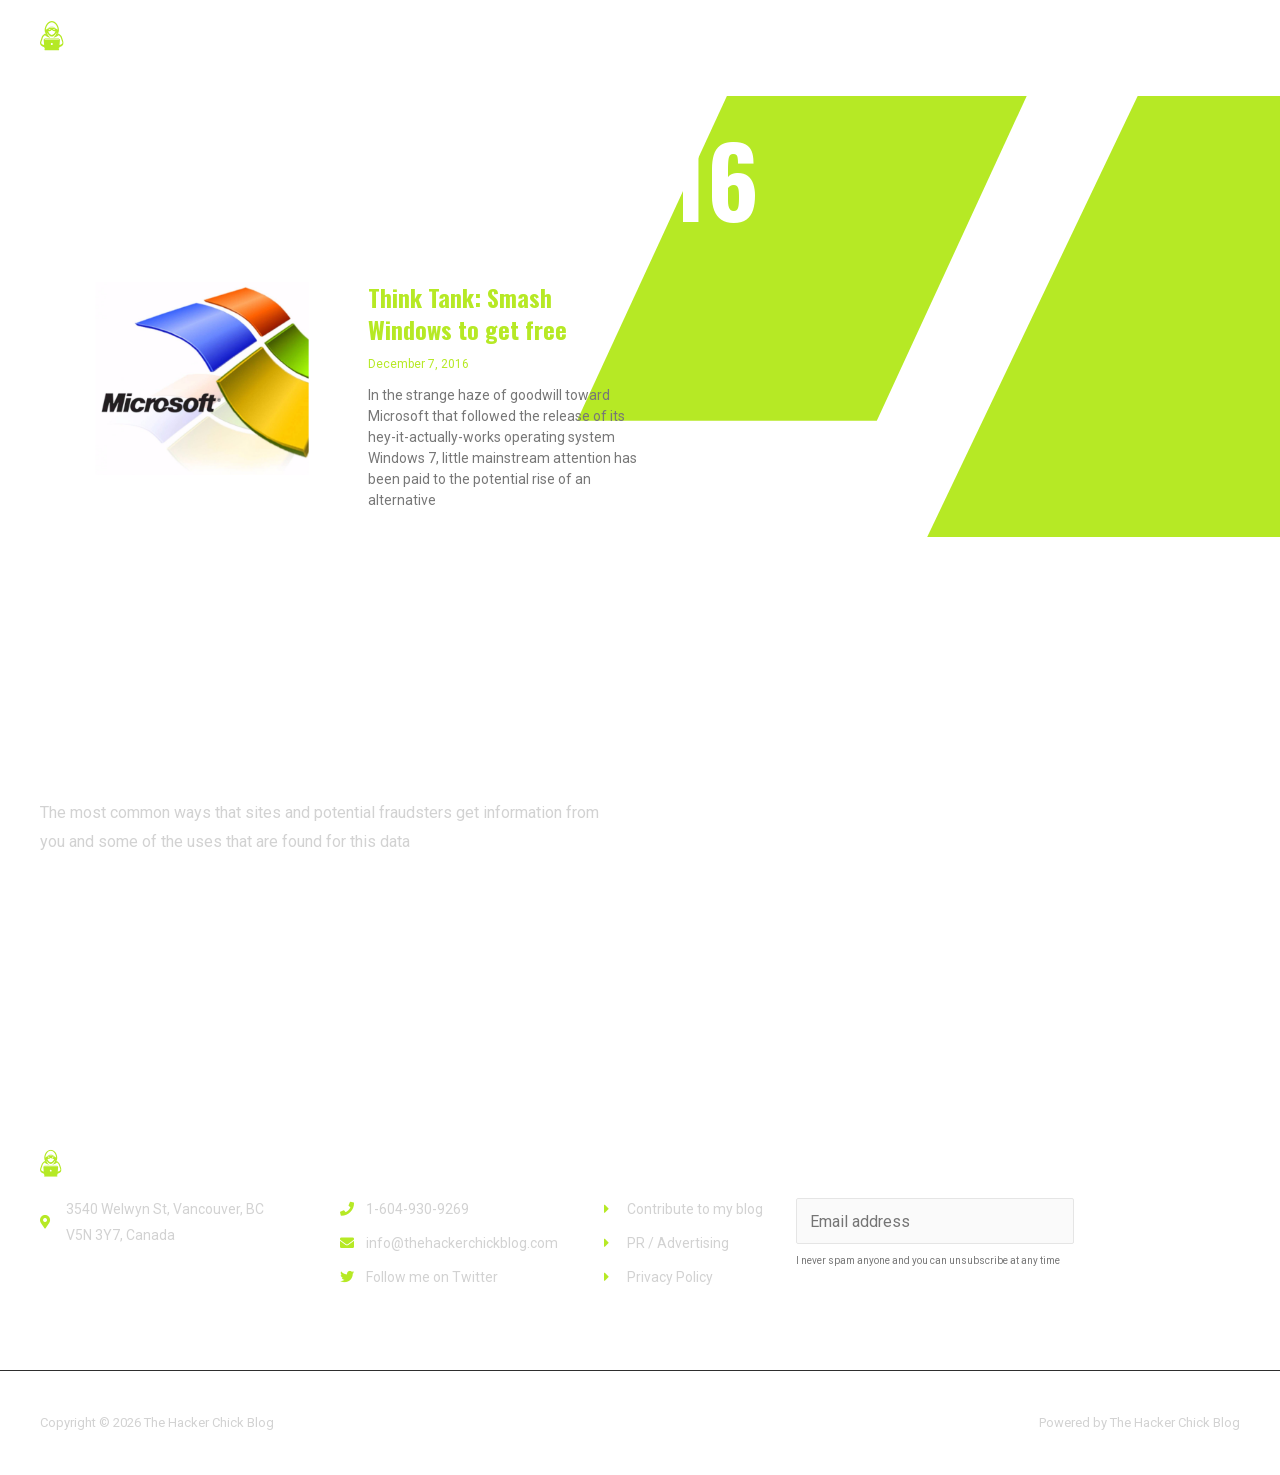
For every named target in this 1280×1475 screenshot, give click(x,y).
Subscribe (1160, 1220)
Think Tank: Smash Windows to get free (467, 312)
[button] (119, 916)
